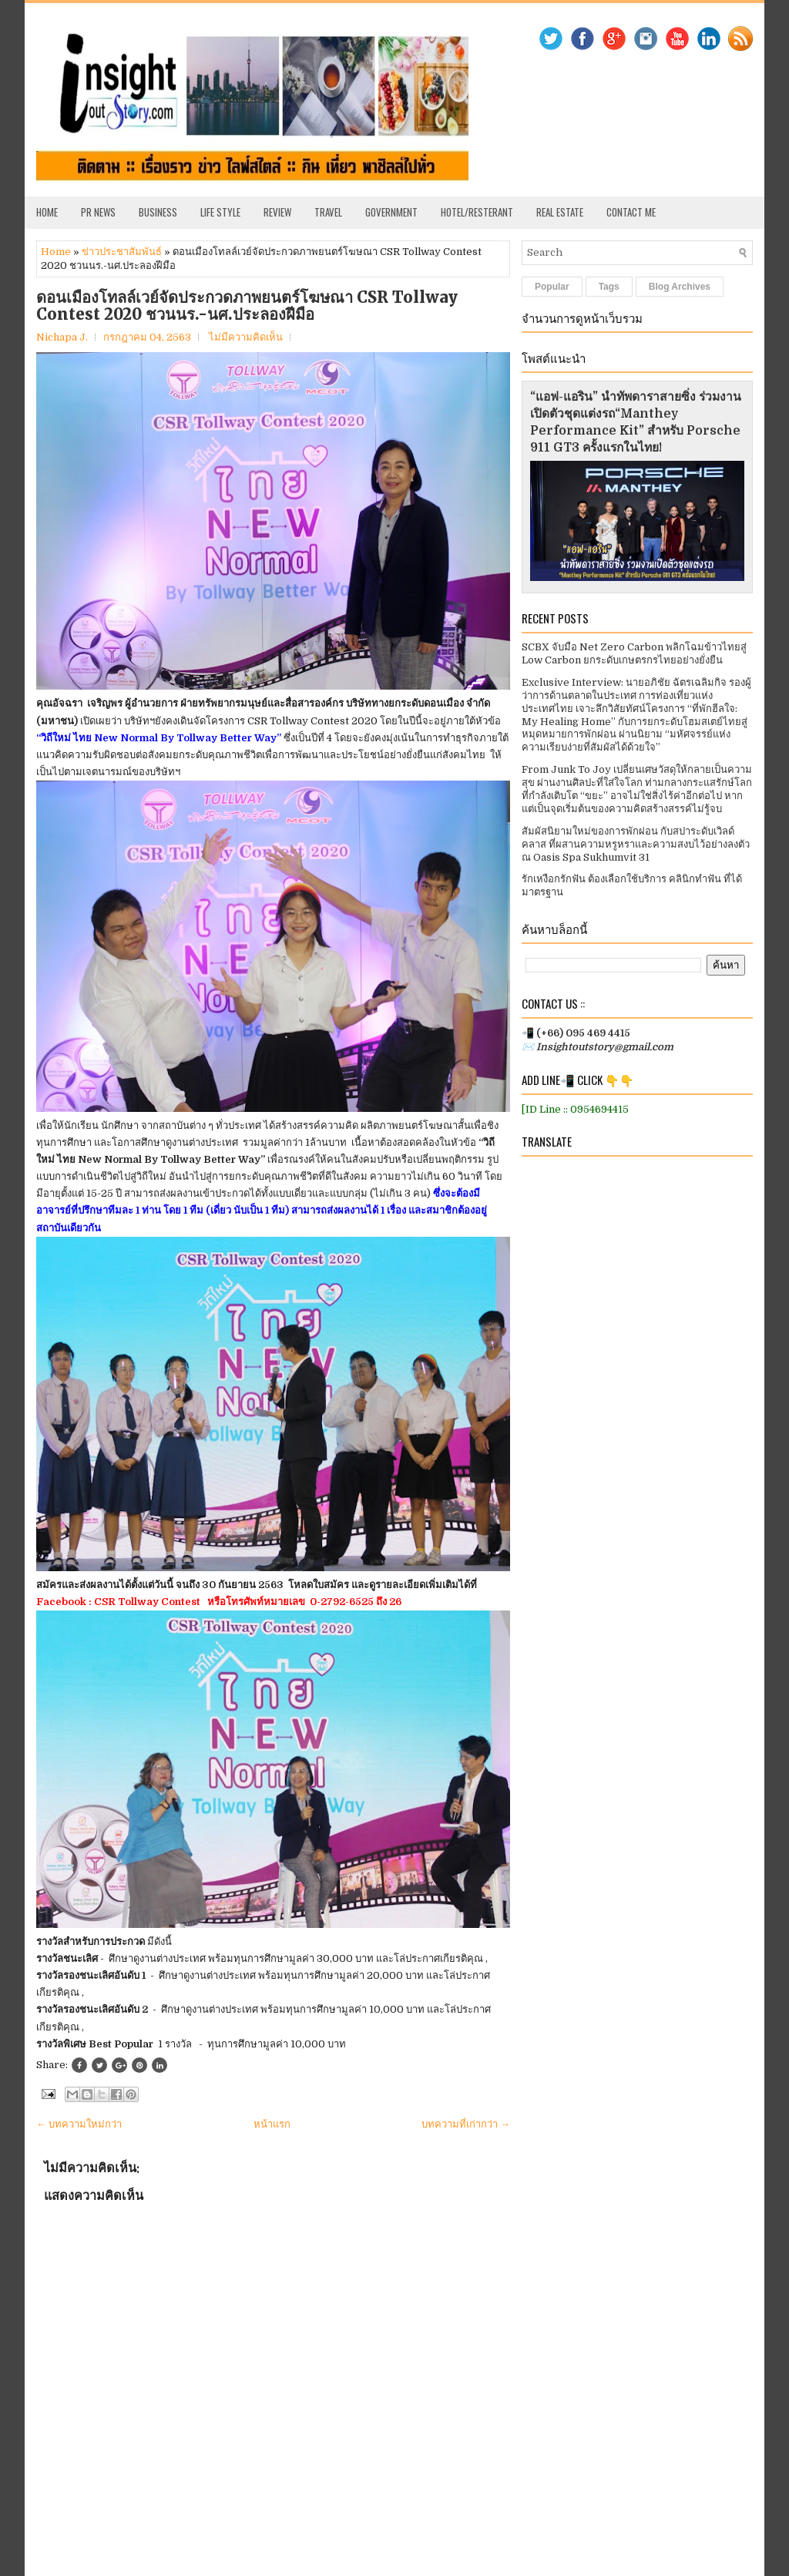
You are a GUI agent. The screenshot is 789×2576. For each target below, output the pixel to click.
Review (277, 212)
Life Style (220, 212)
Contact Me (631, 212)
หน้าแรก (271, 2124)
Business (158, 212)
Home (47, 212)
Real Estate (559, 212)
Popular (552, 286)
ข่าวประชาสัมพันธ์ (122, 251)
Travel (328, 212)
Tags (609, 286)
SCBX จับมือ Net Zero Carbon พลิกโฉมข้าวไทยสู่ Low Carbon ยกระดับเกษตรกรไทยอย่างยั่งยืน (634, 653)
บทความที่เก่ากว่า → (465, 2124)
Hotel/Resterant (477, 212)
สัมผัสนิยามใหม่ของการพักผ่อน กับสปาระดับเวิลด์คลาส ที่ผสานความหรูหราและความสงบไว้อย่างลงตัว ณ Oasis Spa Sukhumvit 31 (636, 844)
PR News (98, 212)
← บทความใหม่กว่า (79, 2124)
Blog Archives (679, 286)
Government (391, 212)
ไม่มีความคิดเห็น (246, 337)
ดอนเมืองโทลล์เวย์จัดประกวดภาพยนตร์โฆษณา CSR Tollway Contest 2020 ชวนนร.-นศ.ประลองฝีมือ (247, 306)
